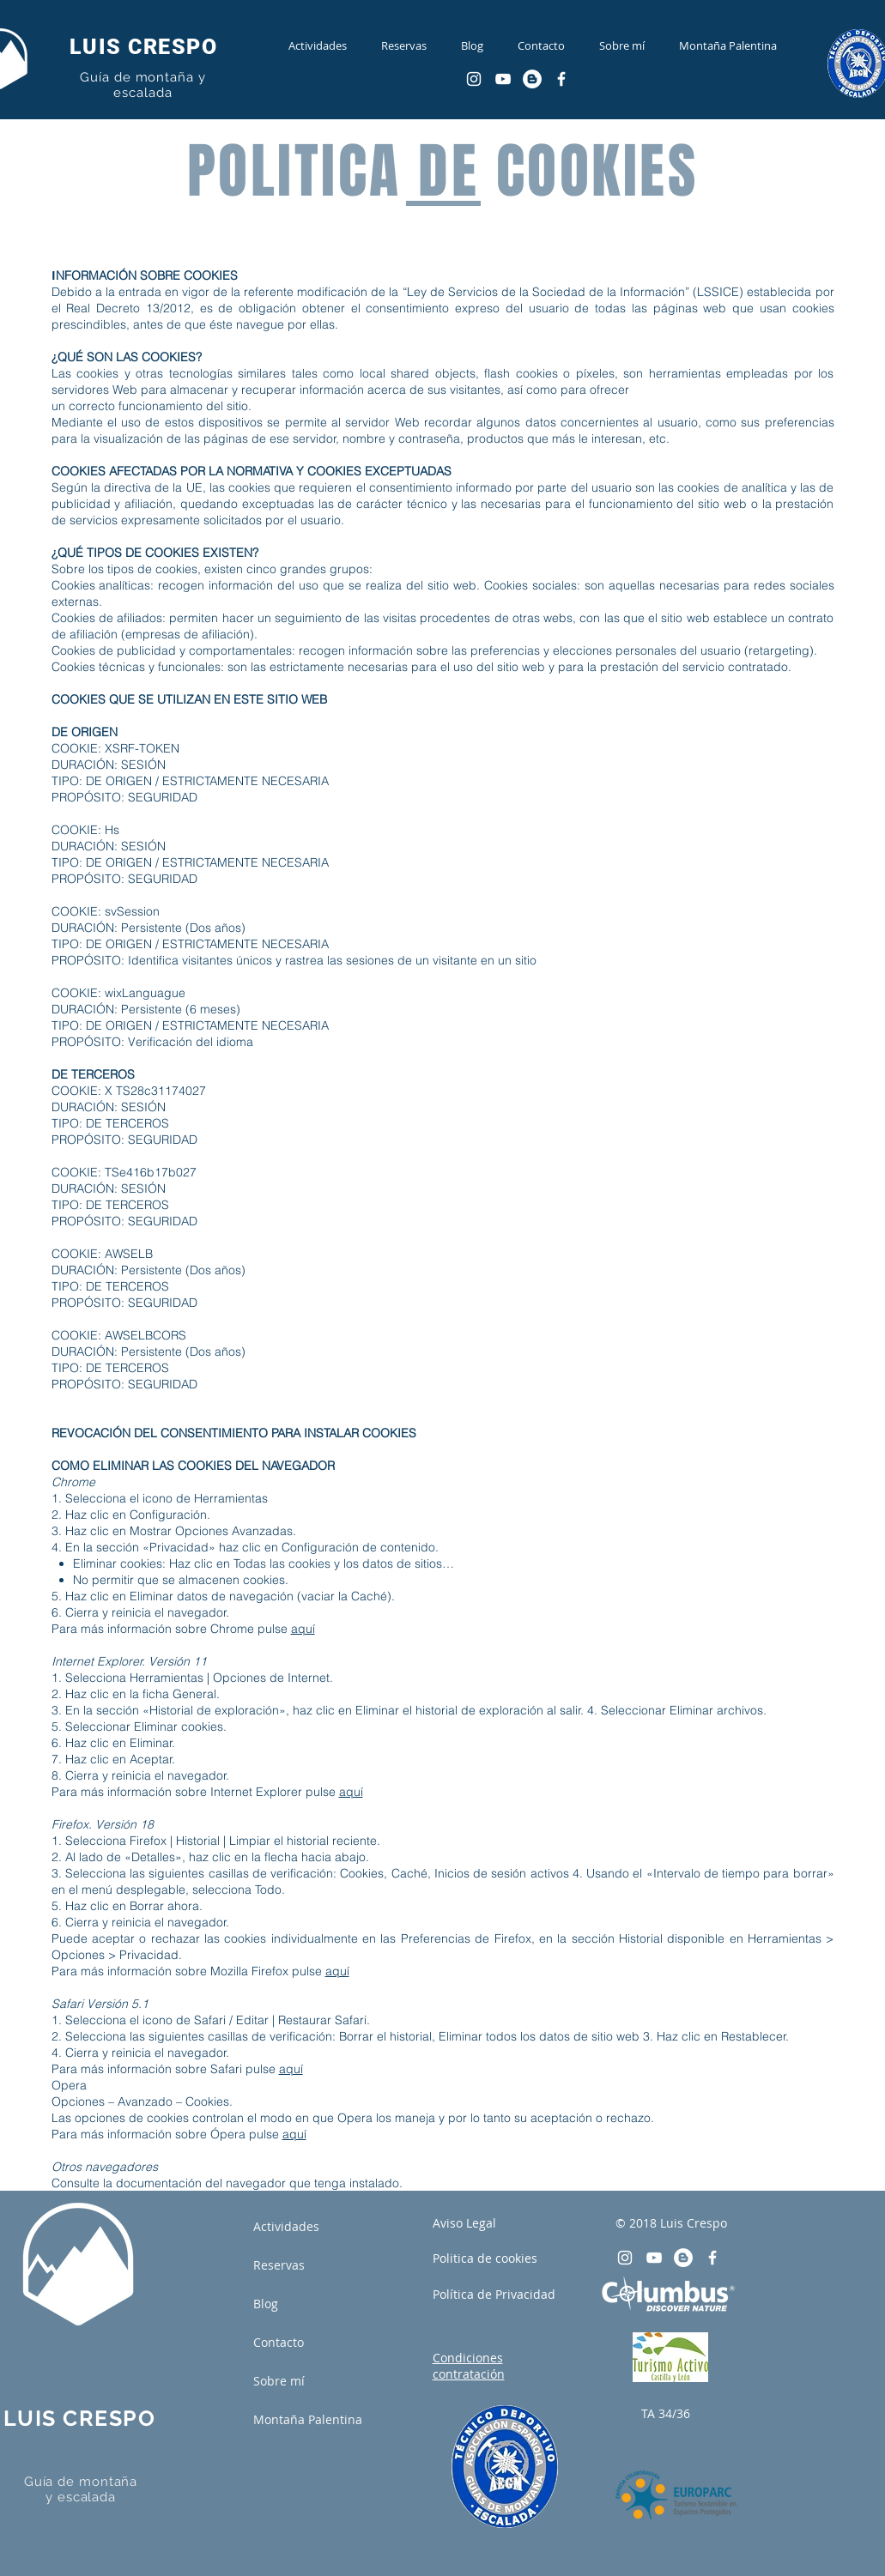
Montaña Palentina (307, 2419)
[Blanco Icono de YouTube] (503, 79)
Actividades (286, 2226)
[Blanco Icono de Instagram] (473, 79)
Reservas (279, 2265)
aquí (303, 1628)
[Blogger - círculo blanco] (532, 79)
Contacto (278, 2342)
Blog (265, 2303)
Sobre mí (279, 2381)
